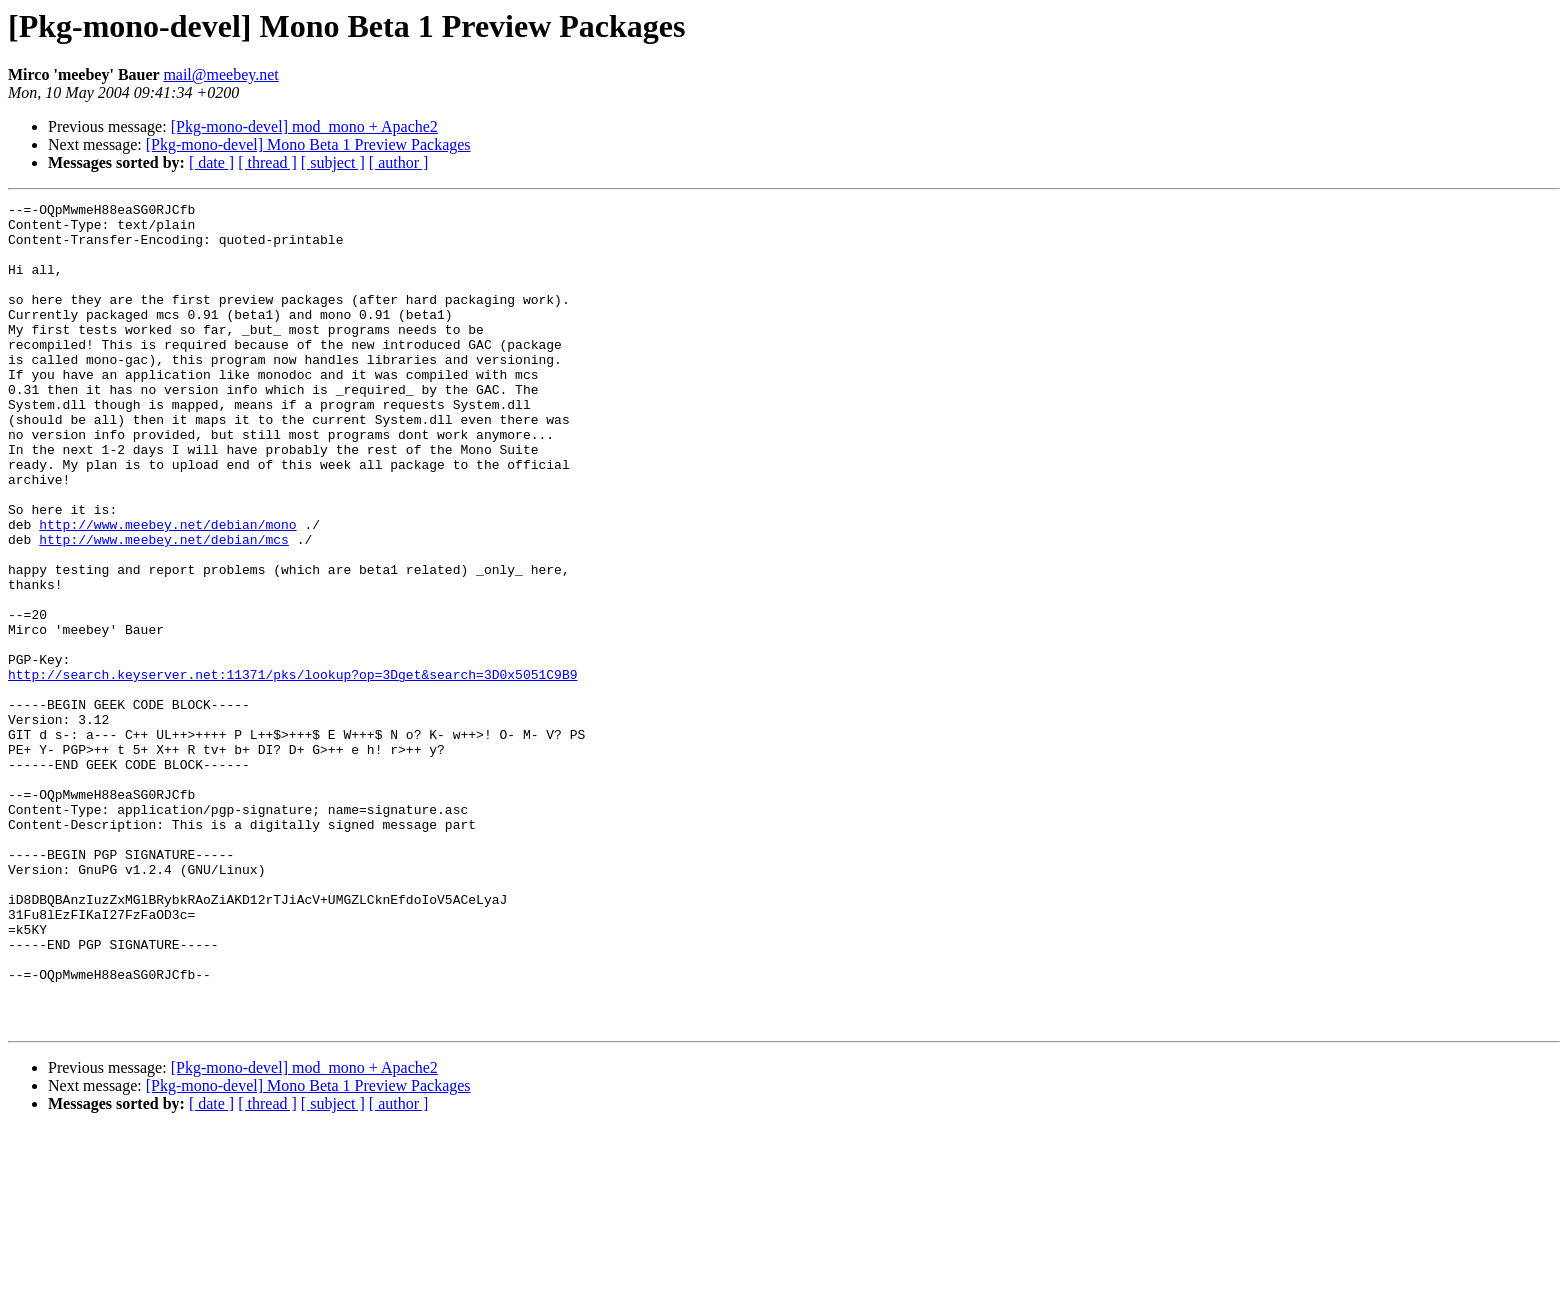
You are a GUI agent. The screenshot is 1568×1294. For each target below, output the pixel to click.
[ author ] (399, 162)
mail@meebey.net (220, 74)
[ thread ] (267, 162)
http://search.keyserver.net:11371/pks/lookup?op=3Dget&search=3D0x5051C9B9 (292, 770)
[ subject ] (333, 162)
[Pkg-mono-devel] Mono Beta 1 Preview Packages (308, 144)
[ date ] (211, 162)
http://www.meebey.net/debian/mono (167, 590)
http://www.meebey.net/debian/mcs (164, 608)
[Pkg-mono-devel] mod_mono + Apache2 (304, 126)
